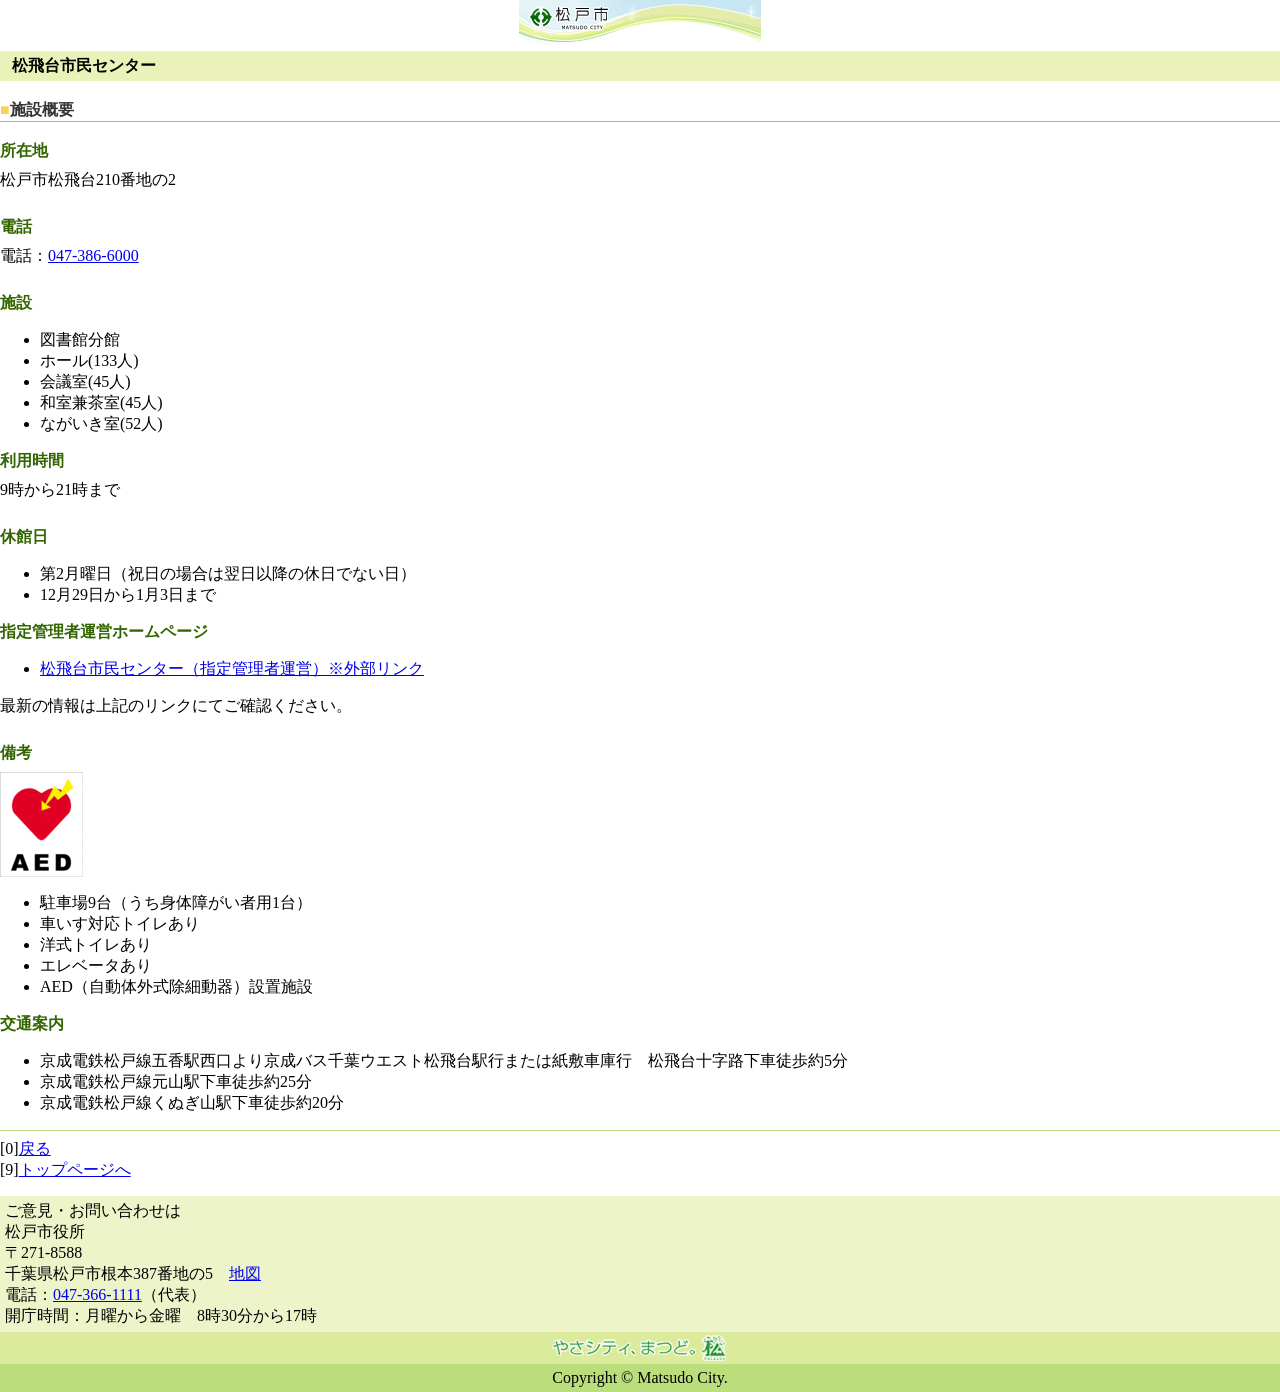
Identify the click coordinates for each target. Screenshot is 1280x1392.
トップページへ (75, 1169)
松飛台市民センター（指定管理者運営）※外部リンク (232, 668)
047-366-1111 (97, 1294)
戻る (35, 1148)
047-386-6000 (93, 255)
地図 (245, 1273)
